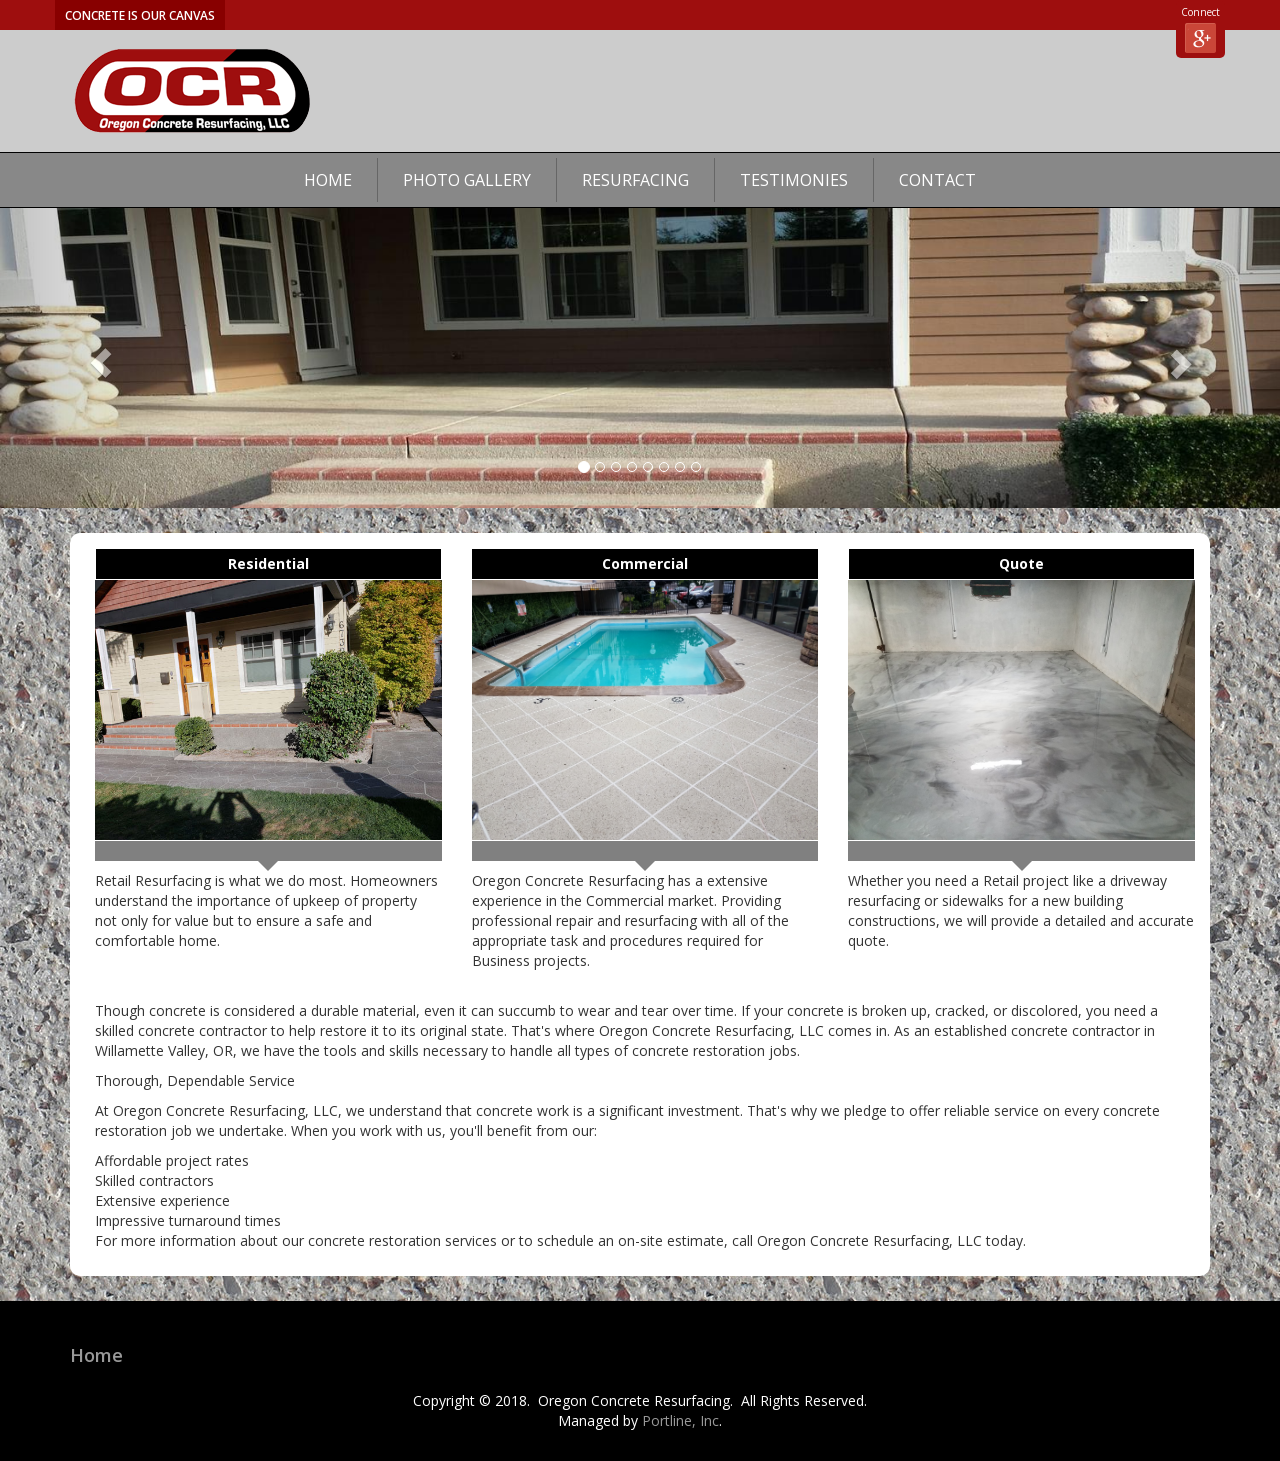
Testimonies (794, 180)
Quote (1021, 563)
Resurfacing (635, 180)
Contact (937, 180)
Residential (268, 563)
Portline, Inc (680, 1420)
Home (328, 180)
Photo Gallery (467, 180)
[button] (96, 358)
